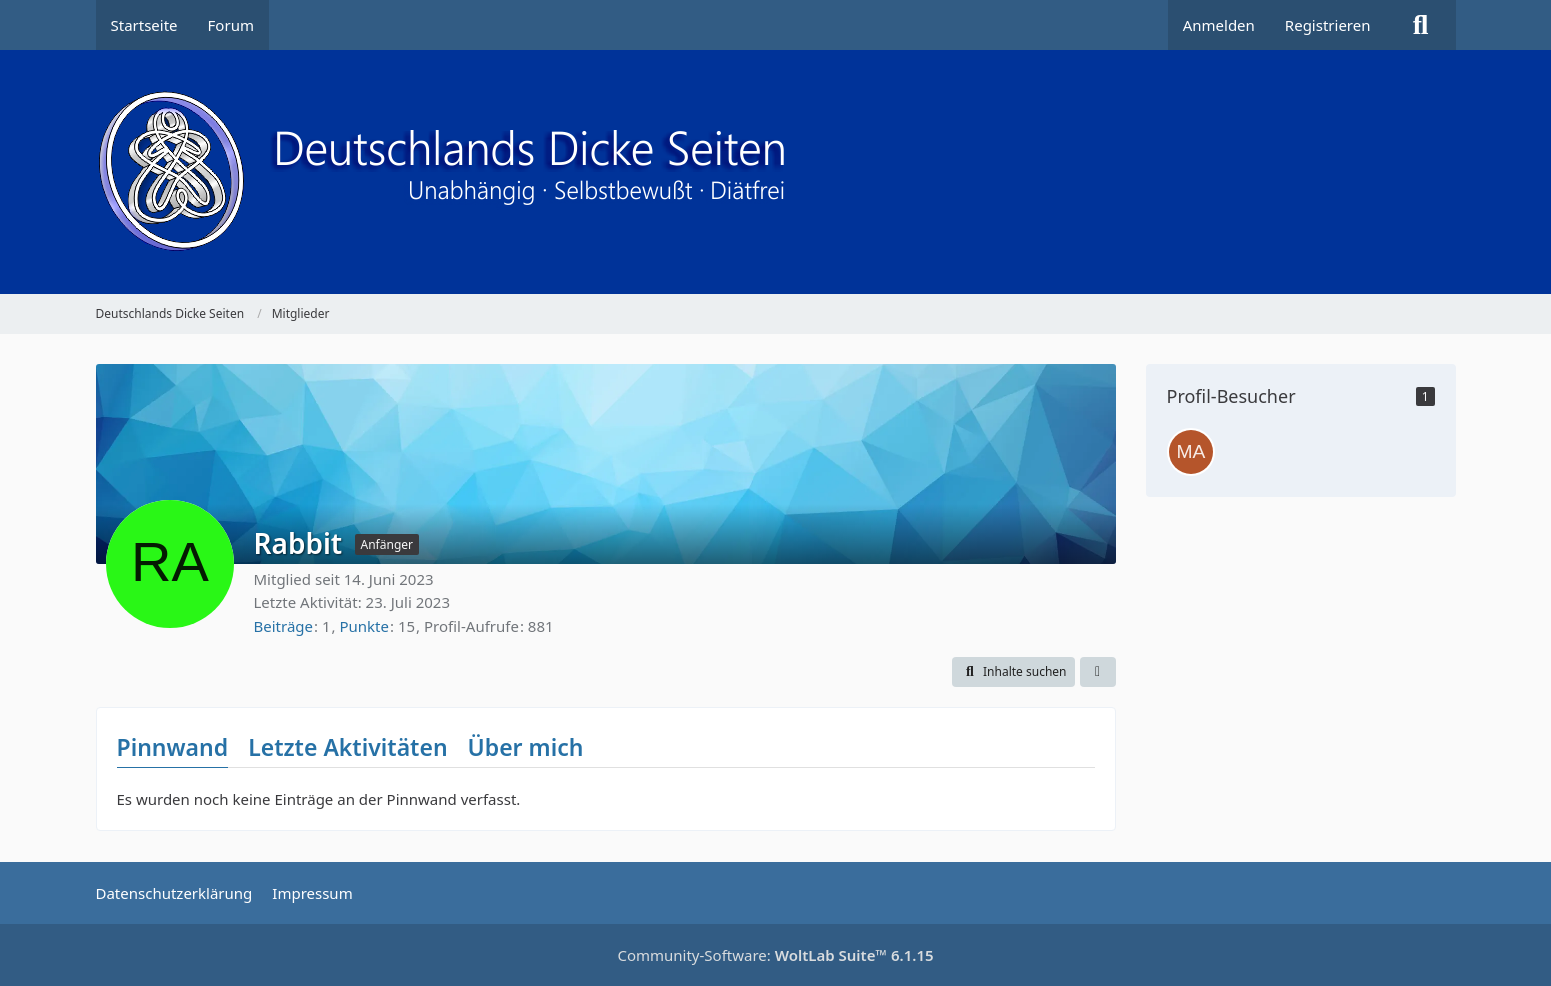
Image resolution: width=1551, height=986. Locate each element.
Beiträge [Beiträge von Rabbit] (284, 626)
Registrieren (1328, 25)
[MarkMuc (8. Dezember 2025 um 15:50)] (1191, 452)
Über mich (526, 747)
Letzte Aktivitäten (347, 747)
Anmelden (1219, 25)
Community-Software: (775, 955)
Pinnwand (173, 747)
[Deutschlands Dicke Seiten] (776, 172)
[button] (1013, 672)
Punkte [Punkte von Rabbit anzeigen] (364, 626)
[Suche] (1421, 25)
